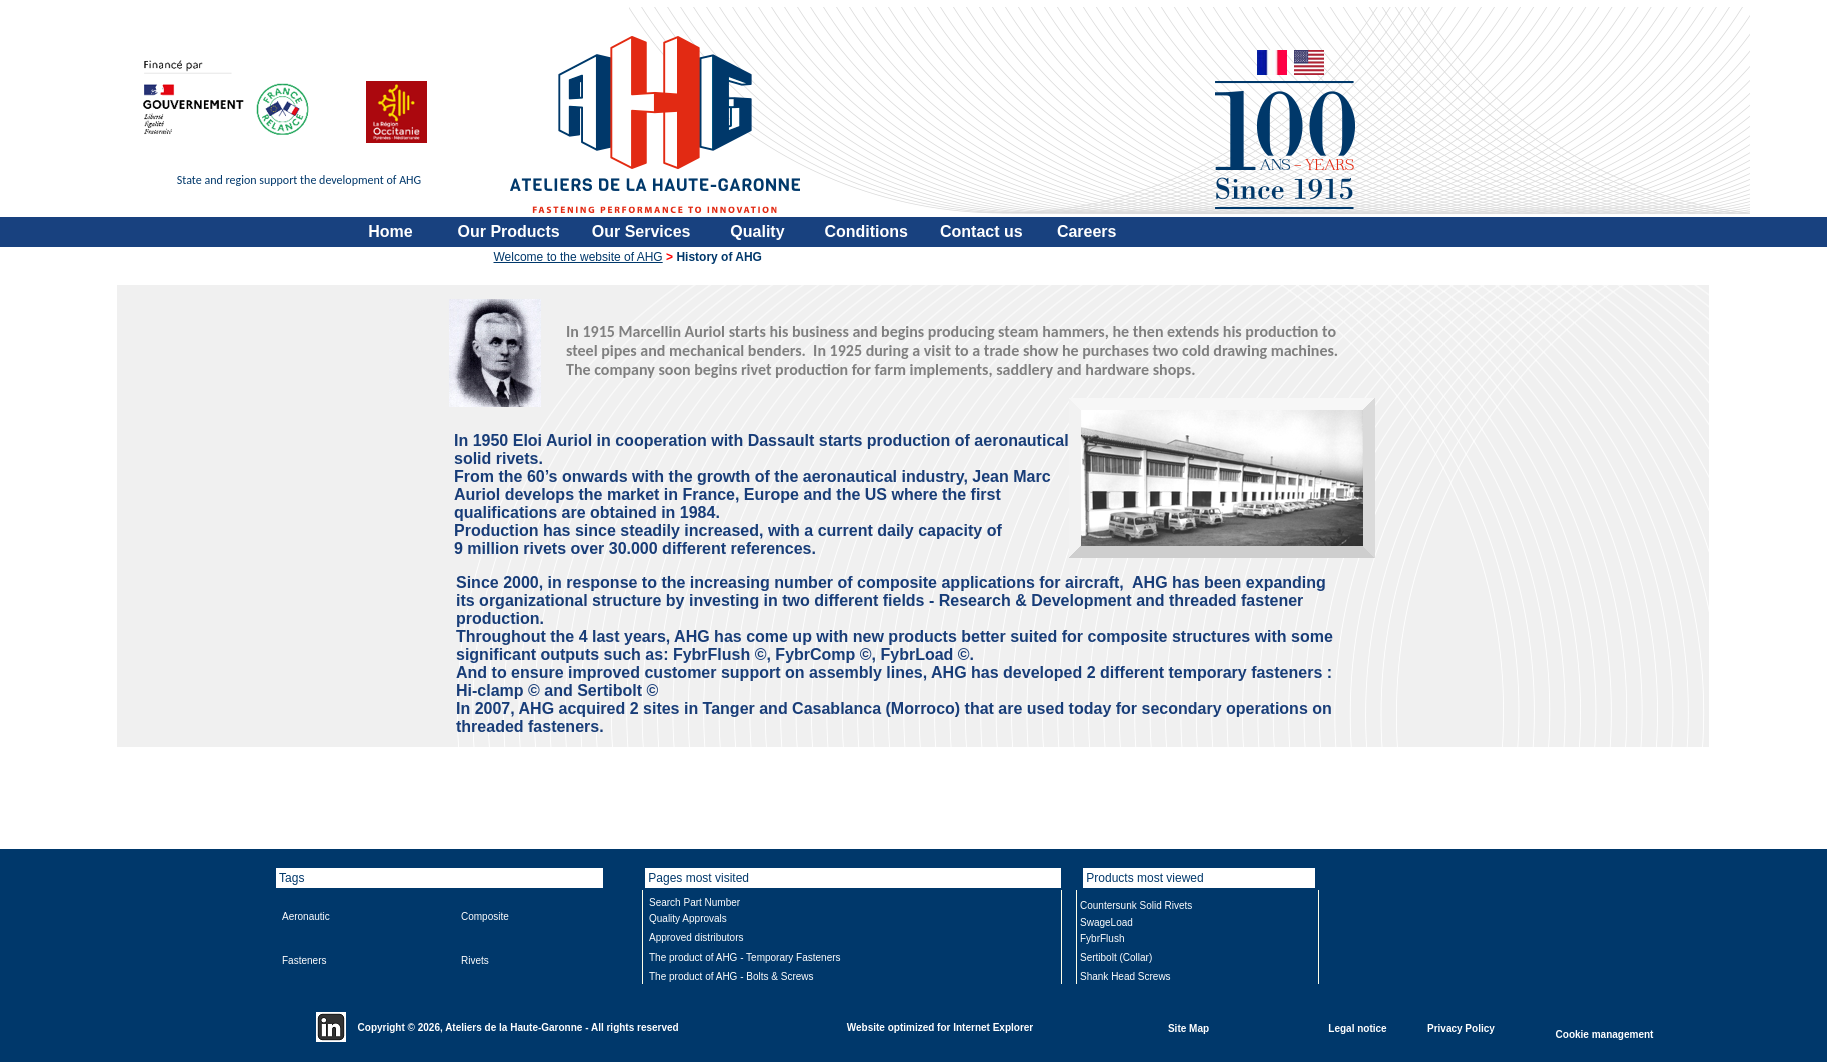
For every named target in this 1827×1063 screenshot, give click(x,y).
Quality (757, 231)
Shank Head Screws (1125, 976)
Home (390, 231)
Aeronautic (306, 916)
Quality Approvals (688, 918)
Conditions (866, 231)
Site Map (1188, 1027)
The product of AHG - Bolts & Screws (731, 976)
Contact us (981, 231)
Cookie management (1605, 1033)
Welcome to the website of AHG (578, 257)
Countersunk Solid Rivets (1136, 905)
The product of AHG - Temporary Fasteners (745, 957)
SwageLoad (1106, 922)
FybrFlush (1102, 938)
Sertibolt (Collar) (1116, 957)
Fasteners (304, 960)
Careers (1087, 231)
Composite (485, 916)
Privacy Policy (1461, 1027)
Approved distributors (696, 937)
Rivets (475, 960)
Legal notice (1357, 1027)
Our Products (509, 231)
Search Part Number (694, 902)
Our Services (641, 231)
